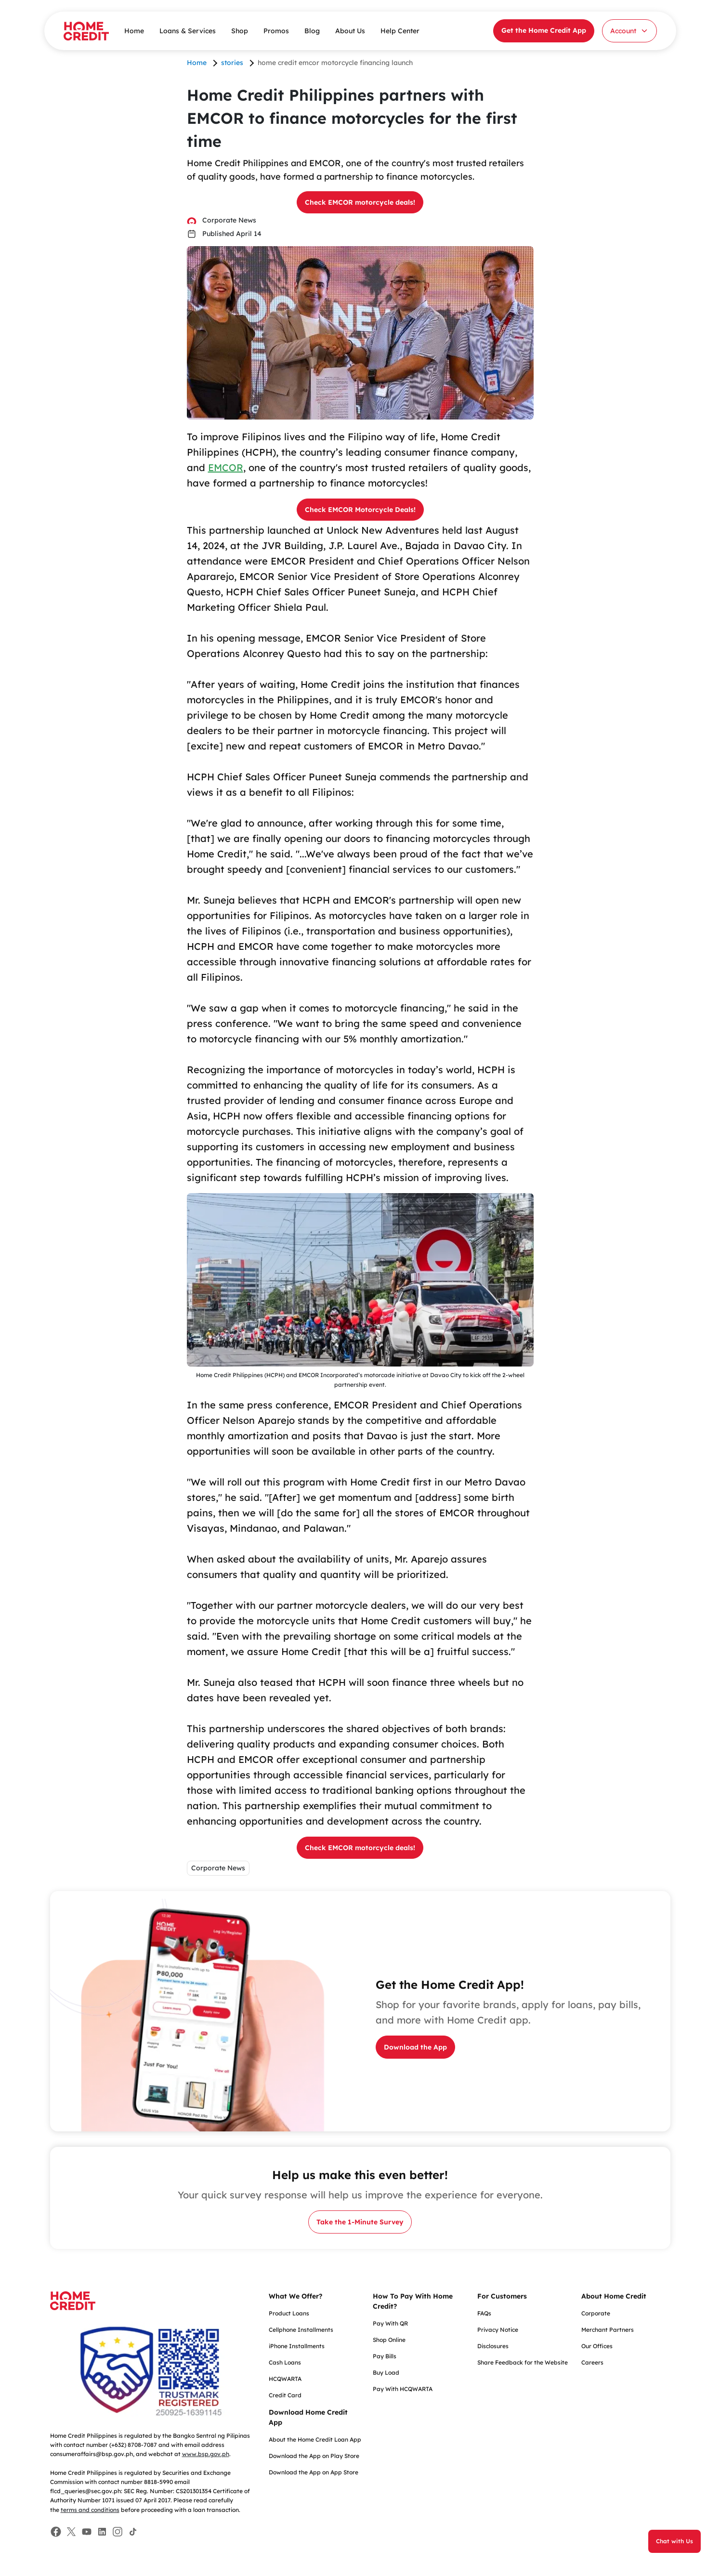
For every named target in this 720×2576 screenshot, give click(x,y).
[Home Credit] (86, 31)
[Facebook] (56, 2531)
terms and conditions (90, 2509)
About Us (350, 30)
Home (134, 30)
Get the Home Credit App (543, 30)
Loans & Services (187, 30)
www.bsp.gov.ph (205, 2454)
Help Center (399, 30)
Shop (239, 30)
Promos (276, 30)
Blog (312, 30)
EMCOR (225, 467)
